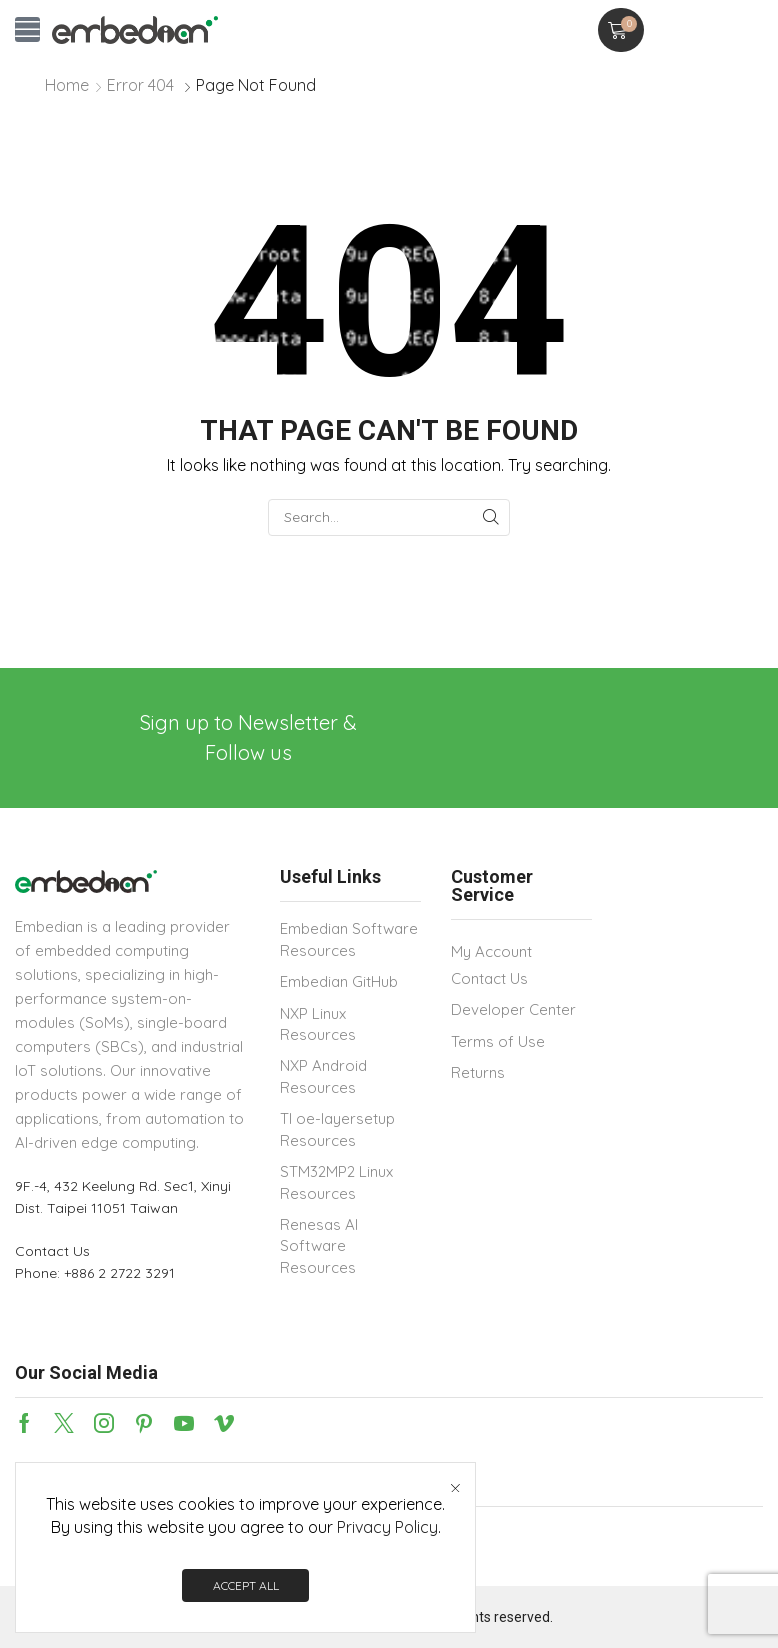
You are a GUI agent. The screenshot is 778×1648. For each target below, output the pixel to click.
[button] (27, 29)
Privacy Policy (387, 1527)
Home (67, 85)
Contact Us (52, 1251)
